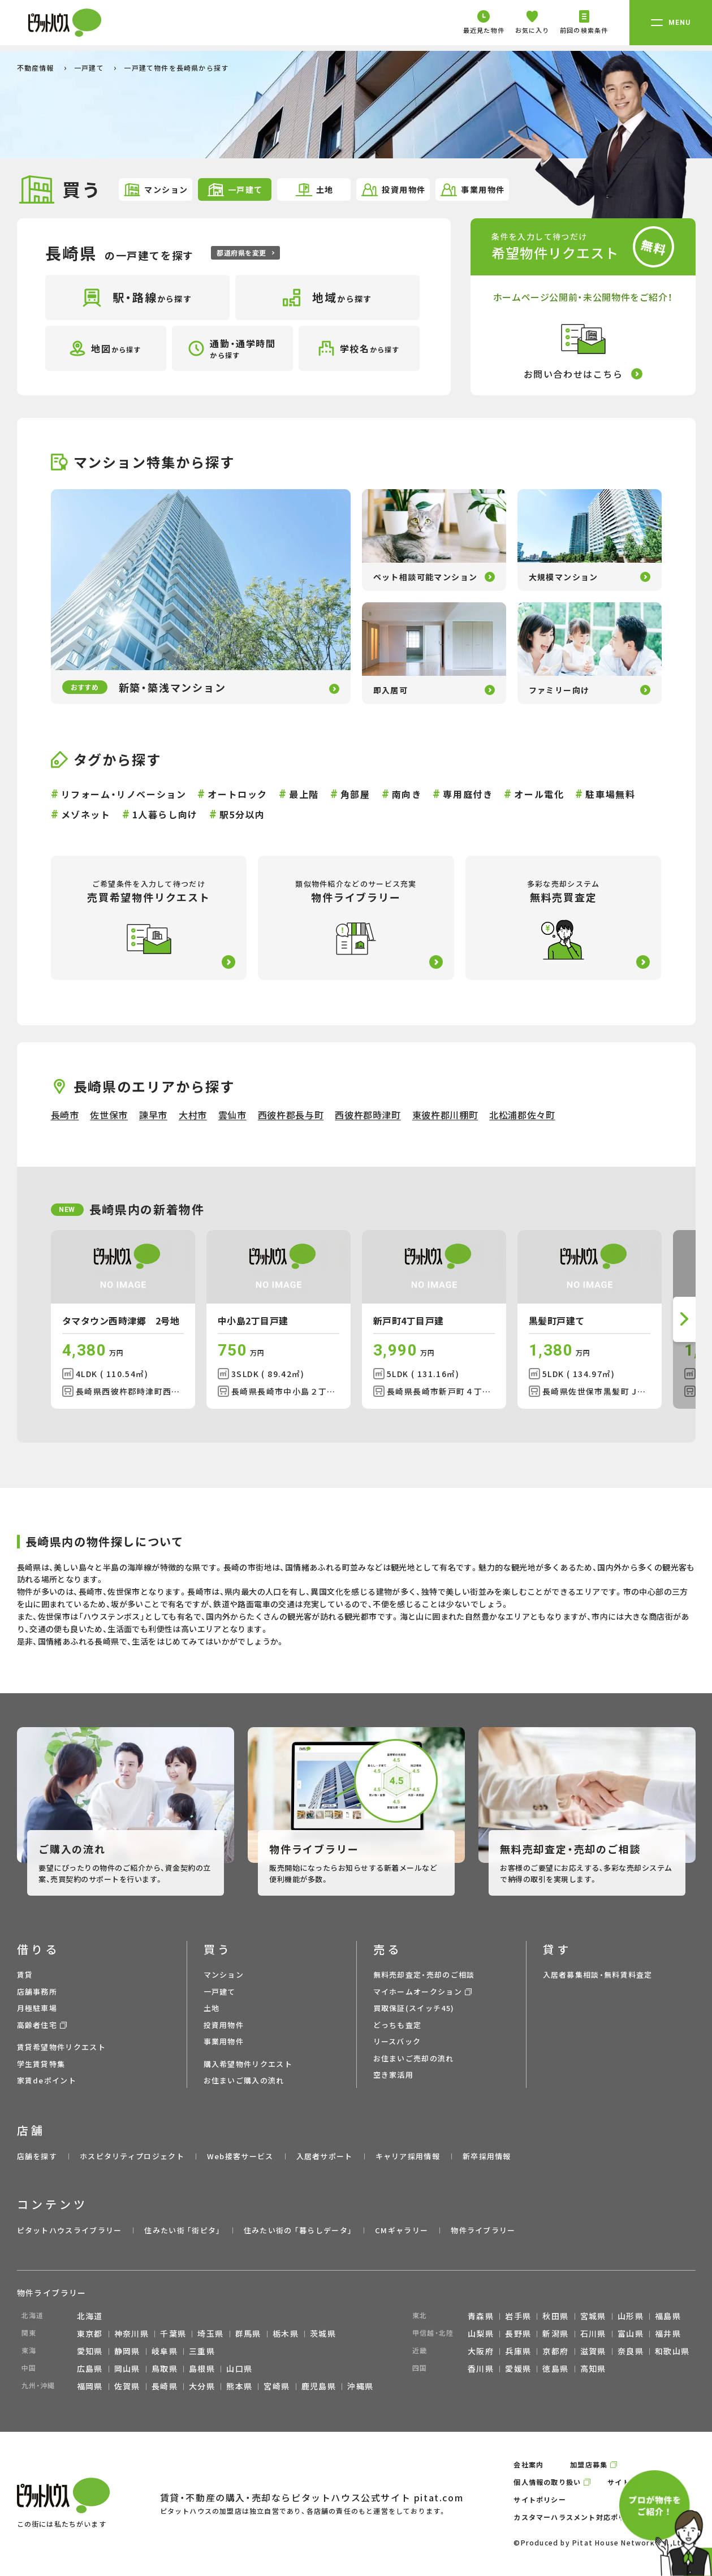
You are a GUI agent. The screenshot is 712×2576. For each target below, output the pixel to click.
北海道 (90, 2316)
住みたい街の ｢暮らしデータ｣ (298, 2230)
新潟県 (555, 2333)
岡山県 (127, 2368)
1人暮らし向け (165, 814)
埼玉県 (210, 2333)
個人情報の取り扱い (547, 2482)
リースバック (397, 2041)
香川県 (481, 2368)
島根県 (202, 2368)
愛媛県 (518, 2368)
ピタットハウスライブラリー (69, 2230)
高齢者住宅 (37, 2025)
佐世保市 (109, 1114)
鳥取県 (165, 2368)
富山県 (631, 2333)
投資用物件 (392, 189)
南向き (407, 794)
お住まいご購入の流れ (244, 2080)
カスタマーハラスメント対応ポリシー (576, 2517)
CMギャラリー (401, 2230)
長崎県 (165, 2386)
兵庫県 (518, 2351)
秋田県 (555, 2316)
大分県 (202, 2386)
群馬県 (248, 2333)
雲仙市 (232, 1114)
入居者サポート (324, 2156)
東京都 (90, 2333)
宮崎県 (277, 2386)
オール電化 (539, 794)
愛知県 (90, 2351)
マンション (155, 189)
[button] (684, 1319)
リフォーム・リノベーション (124, 794)
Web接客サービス (240, 2156)
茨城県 (323, 2333)
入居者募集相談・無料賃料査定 (598, 1974)
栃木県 (286, 2333)
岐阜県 (165, 2351)
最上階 (304, 794)
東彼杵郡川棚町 (445, 1114)
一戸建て (90, 67)
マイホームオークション (417, 1991)
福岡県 (90, 2386)
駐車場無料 (610, 794)
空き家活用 (393, 2074)
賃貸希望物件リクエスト (61, 2047)
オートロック (237, 794)
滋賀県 (593, 2351)
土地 (314, 189)
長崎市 (65, 1114)
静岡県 (127, 2351)
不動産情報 (37, 67)
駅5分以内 (242, 814)
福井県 (668, 2333)
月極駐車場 (37, 2008)
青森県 (481, 2316)
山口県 (239, 2368)
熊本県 (239, 2386)
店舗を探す (37, 2156)
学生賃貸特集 (41, 2064)
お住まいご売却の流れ (413, 2058)
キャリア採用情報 (408, 2156)
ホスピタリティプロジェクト (132, 2156)
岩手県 (518, 2316)
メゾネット (86, 814)
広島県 (90, 2368)
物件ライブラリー (483, 2230)
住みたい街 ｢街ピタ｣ (182, 2230)
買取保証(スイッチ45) (414, 2008)
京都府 (555, 2351)
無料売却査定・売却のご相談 (424, 1974)
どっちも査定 (397, 2025)
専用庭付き (468, 794)
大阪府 (481, 2351)
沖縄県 (360, 2386)
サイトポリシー (539, 2499)
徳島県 (555, 2368)
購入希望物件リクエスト (248, 2064)
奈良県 (631, 2351)
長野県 (518, 2333)
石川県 (593, 2333)
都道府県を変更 (245, 252)
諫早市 (153, 1114)
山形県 (631, 2316)
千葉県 (173, 2333)
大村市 (193, 1114)
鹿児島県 (318, 2386)
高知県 (593, 2368)
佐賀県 (127, 2386)
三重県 (202, 2351)
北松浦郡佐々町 (522, 1114)
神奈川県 (131, 2333)
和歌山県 (672, 2351)
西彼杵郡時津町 (367, 1114)
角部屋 (355, 794)
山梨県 (481, 2333)
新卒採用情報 (487, 2156)
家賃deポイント (46, 2080)
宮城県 (593, 2316)
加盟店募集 (588, 2464)
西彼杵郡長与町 (290, 1114)
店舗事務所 (37, 1991)
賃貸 (25, 1974)
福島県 (668, 2316)
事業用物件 (471, 189)
